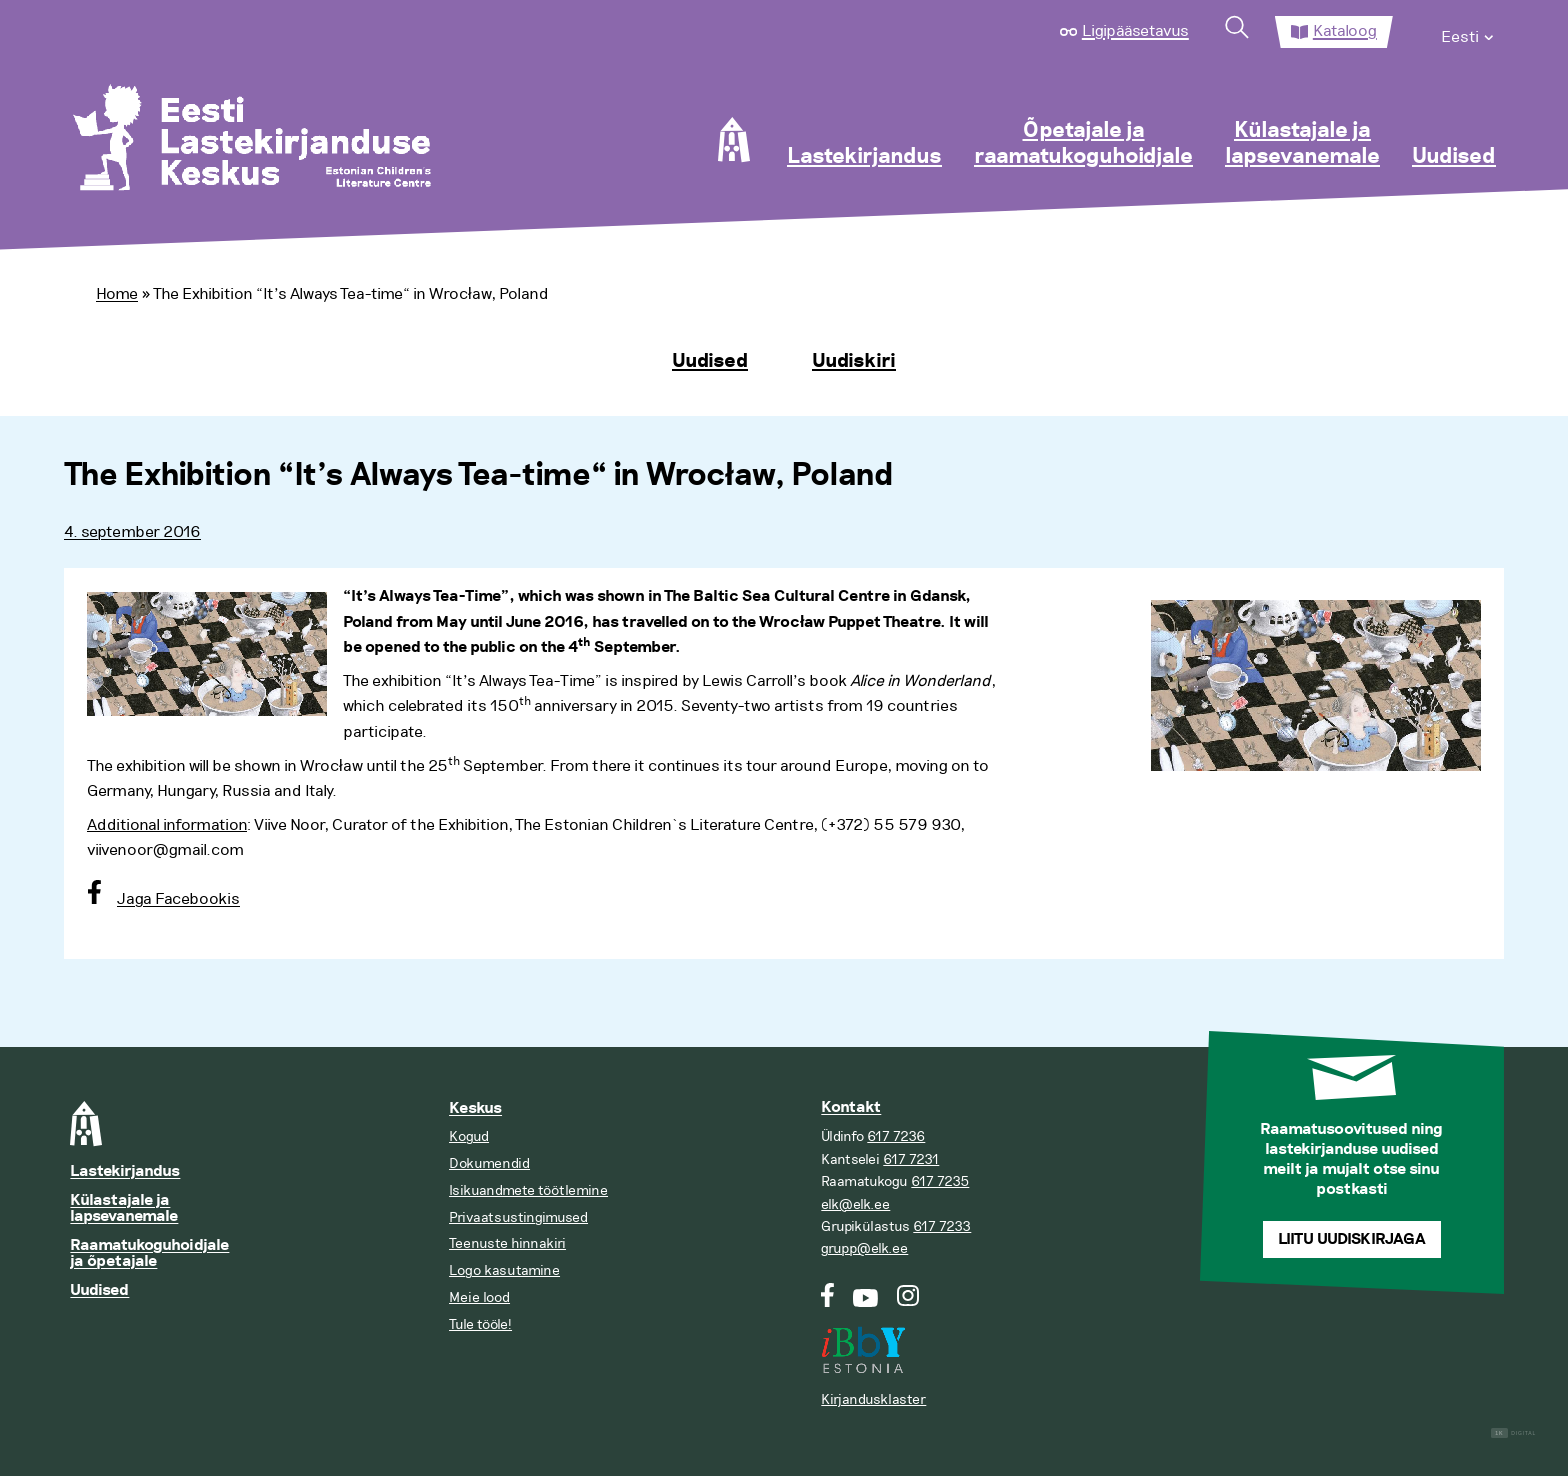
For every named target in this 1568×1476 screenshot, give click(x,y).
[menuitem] (1468, 32)
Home (117, 294)
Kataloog (1345, 31)
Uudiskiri (854, 361)
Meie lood (479, 1297)
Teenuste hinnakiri (507, 1243)
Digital (1513, 1433)
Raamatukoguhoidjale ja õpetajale (149, 1253)
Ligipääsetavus (1135, 31)
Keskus (475, 1108)
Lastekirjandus (864, 157)
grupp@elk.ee (864, 1248)
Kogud (469, 1136)
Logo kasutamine (504, 1270)
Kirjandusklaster (873, 1399)
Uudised (1454, 157)
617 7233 (942, 1226)
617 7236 (896, 1136)
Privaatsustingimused (518, 1217)
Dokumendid (489, 1163)
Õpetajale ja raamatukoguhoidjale (1083, 144)
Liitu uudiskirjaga (1352, 1239)
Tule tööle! (480, 1324)
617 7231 (911, 1159)
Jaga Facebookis (178, 899)
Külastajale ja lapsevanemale (1302, 144)
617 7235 (940, 1181)
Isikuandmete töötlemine (528, 1190)
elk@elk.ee (855, 1204)
